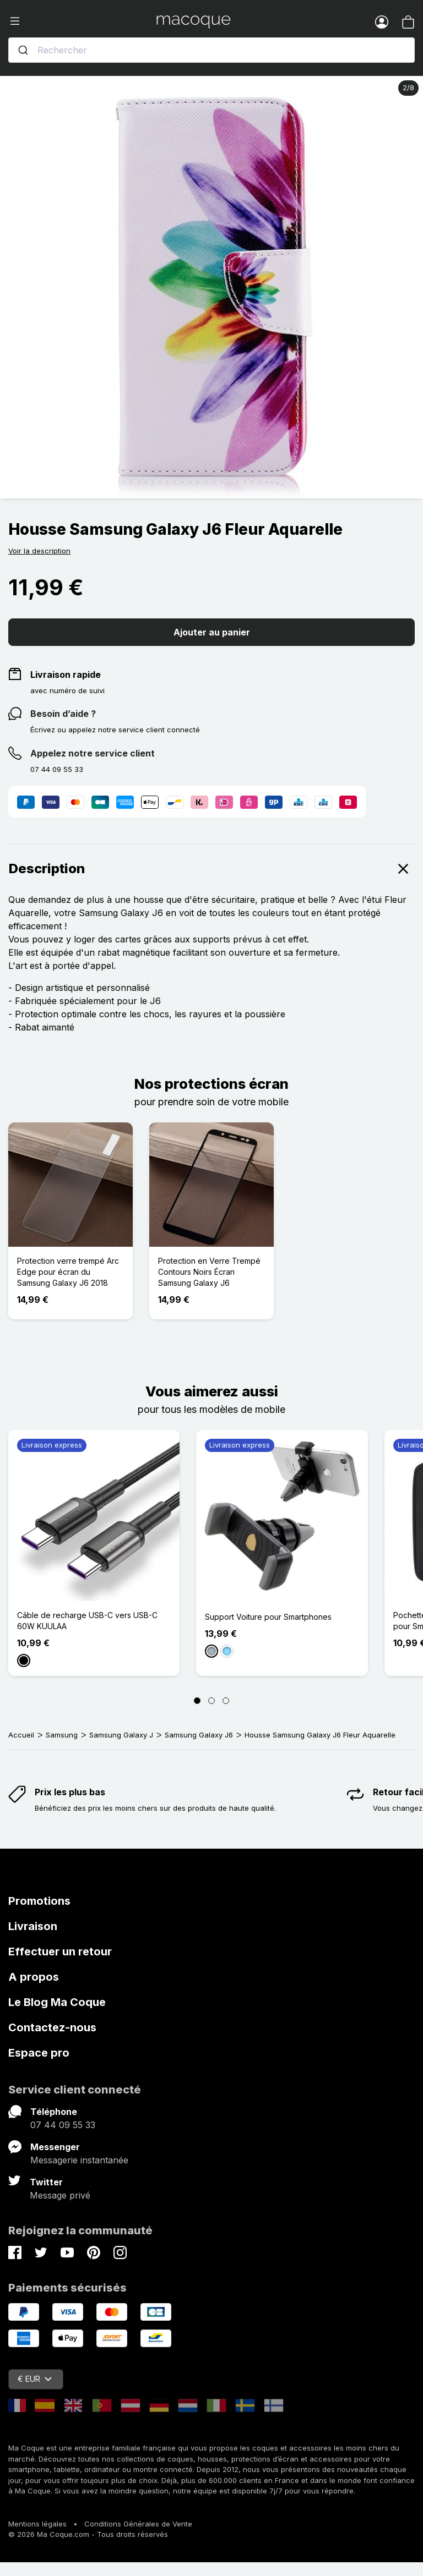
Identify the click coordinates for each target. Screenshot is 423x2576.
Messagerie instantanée (79, 2160)
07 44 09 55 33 (62, 2124)
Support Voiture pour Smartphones (268, 1616)
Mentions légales (37, 2523)
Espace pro (38, 2052)
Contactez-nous (52, 2027)
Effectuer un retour (60, 1951)
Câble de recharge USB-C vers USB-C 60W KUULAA (87, 1620)
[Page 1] (197, 1700)
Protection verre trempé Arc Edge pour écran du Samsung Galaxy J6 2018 (68, 1271)
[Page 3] (226, 1700)
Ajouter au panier (211, 632)
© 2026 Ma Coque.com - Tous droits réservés (88, 2534)
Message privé (60, 2195)
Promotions (39, 1901)
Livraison (32, 1926)
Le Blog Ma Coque (57, 2002)
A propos (33, 1976)
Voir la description (39, 550)
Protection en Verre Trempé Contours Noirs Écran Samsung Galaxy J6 (209, 1271)
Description (211, 869)
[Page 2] (211, 1700)
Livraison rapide (65, 674)
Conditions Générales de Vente (138, 2523)
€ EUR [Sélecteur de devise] (35, 2378)
